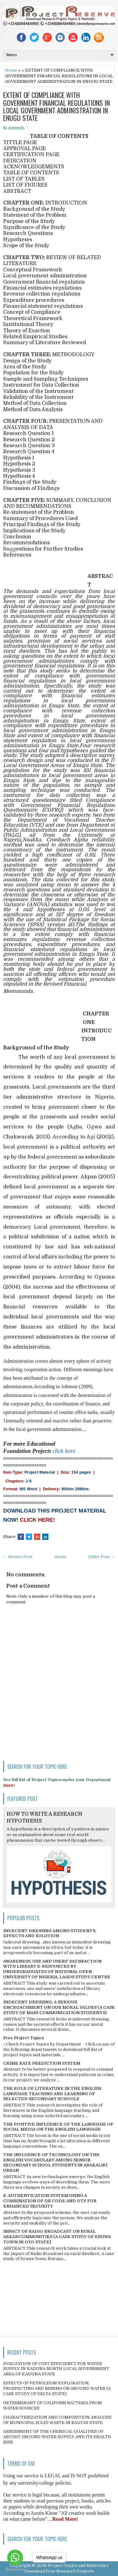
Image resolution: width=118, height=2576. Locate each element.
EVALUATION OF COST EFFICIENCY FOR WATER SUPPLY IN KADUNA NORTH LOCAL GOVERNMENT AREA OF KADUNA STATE (56, 2369)
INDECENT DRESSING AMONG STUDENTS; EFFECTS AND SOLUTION (49, 1933)
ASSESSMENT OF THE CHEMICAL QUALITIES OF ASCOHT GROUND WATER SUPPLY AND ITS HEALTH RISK (57, 2436)
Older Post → (101, 1556)
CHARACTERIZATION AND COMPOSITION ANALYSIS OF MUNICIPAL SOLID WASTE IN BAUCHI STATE (57, 2420)
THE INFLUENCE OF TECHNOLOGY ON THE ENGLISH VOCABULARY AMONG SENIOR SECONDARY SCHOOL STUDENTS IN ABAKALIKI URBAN (55, 2162)
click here (64, 1451)
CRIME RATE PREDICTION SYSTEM (41, 2063)
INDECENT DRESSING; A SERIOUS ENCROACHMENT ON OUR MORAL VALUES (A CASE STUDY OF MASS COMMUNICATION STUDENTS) (59, 2007)
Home (11, 70)
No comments (14, 127)
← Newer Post (17, 1556)
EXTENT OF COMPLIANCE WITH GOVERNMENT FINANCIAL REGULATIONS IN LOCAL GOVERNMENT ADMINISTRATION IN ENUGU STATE (56, 106)
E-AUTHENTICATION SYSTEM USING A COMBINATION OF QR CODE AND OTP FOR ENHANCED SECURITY (50, 2201)
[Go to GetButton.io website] (15, 2570)
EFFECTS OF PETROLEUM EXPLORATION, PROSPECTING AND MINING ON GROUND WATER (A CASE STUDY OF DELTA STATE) (57, 2388)
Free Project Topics (23, 2037)
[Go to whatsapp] (15, 2557)
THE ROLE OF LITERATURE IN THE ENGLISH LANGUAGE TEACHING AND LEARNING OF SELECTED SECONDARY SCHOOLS (52, 2093)
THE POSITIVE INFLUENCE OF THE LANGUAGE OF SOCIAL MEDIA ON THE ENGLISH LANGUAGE (58, 2127)
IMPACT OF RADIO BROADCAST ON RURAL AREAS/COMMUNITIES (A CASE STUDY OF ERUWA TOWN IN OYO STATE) (57, 2236)
